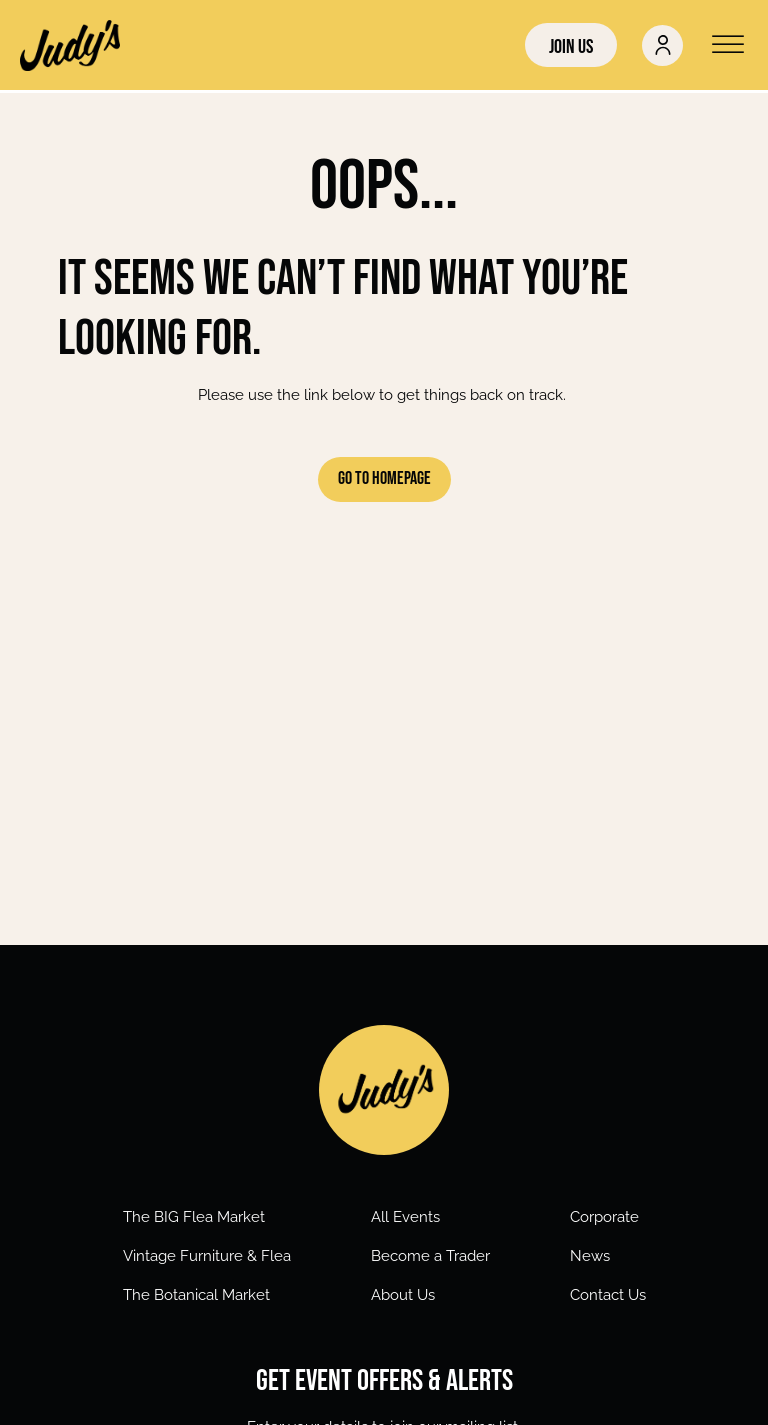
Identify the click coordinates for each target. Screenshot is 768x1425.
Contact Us (608, 1295)
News (590, 1256)
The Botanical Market (196, 1295)
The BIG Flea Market (194, 1217)
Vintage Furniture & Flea (207, 1256)
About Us (403, 1295)
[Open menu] (728, 45)
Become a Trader (430, 1256)
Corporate (604, 1217)
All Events (405, 1217)
